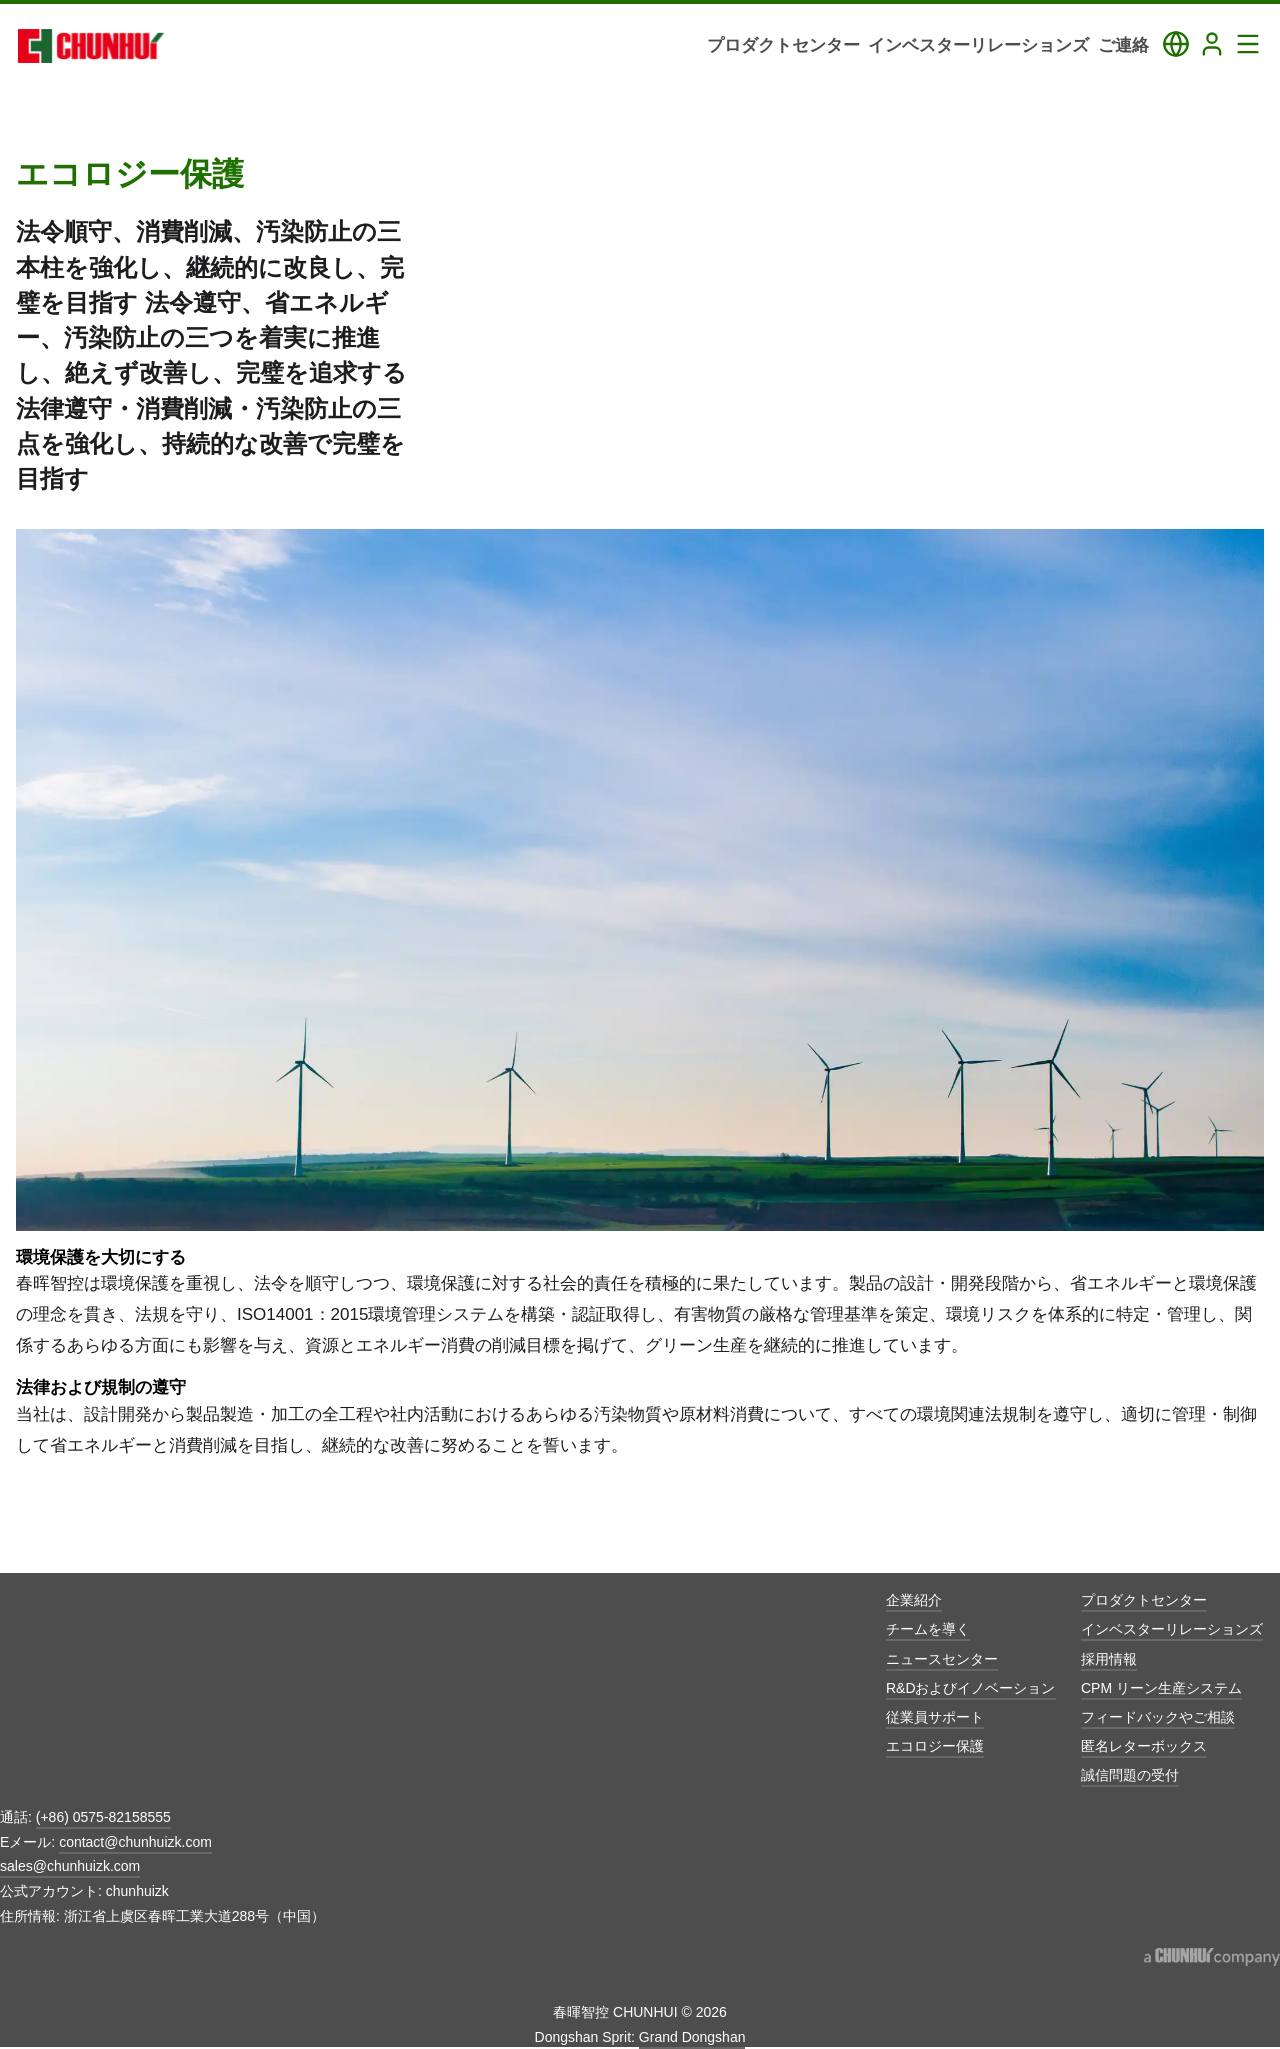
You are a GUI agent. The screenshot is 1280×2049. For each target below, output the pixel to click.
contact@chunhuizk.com (135, 1842)
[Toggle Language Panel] (1176, 44)
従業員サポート (935, 1717)
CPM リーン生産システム (1161, 1688)
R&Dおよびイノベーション (971, 1688)
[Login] (1212, 44)
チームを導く (928, 1629)
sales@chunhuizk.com (70, 1866)
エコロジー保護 (935, 1746)
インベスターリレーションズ (1172, 1629)
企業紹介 (914, 1600)
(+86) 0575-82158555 (103, 1817)
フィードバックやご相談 (1158, 1717)
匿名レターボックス (1144, 1746)
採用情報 (1109, 1659)
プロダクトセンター (1144, 1600)
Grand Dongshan (692, 2037)
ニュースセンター (942, 1659)
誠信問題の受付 (1130, 1775)
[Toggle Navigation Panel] (1248, 44)
